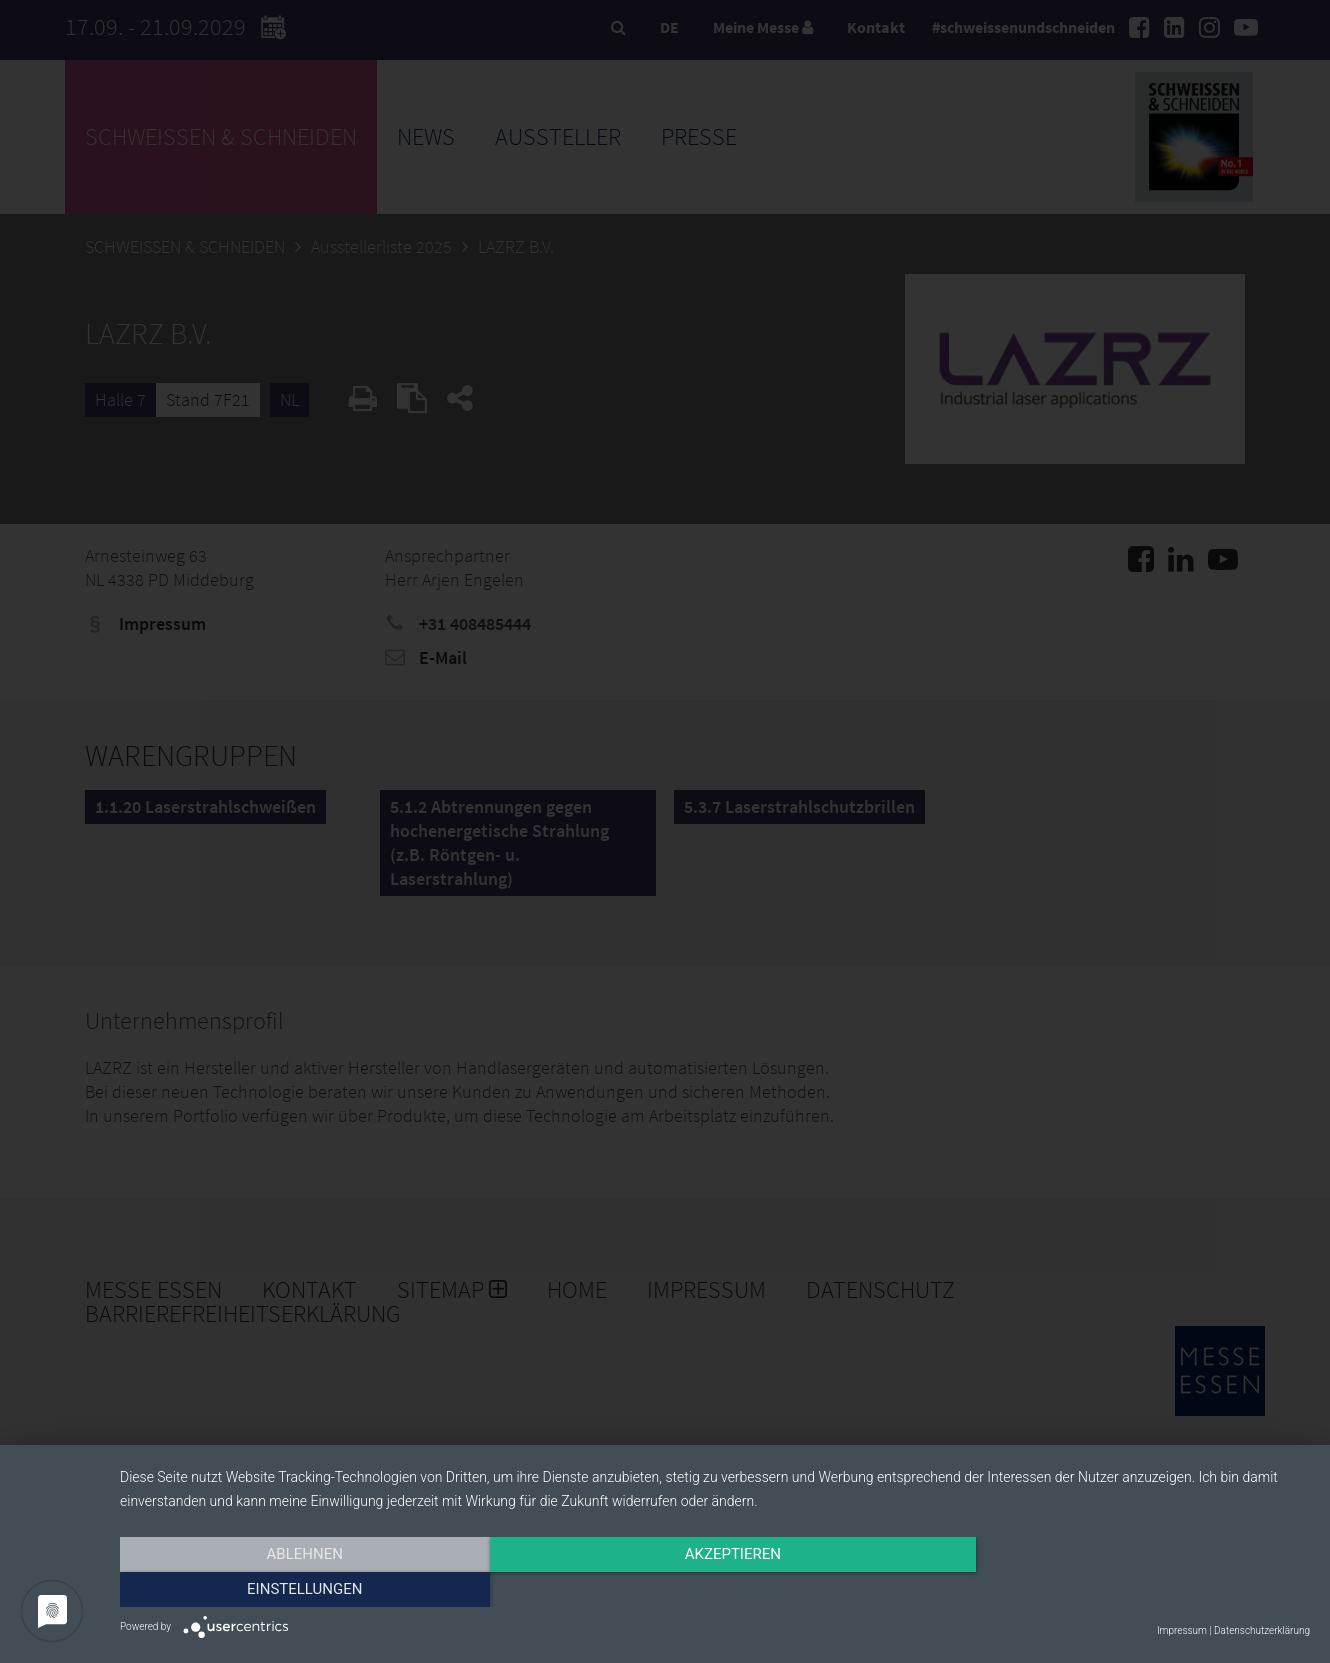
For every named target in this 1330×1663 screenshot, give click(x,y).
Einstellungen (1131, 1590)
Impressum (1182, 1630)
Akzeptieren (715, 1590)
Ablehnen (298, 1590)
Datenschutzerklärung (1262, 1630)
